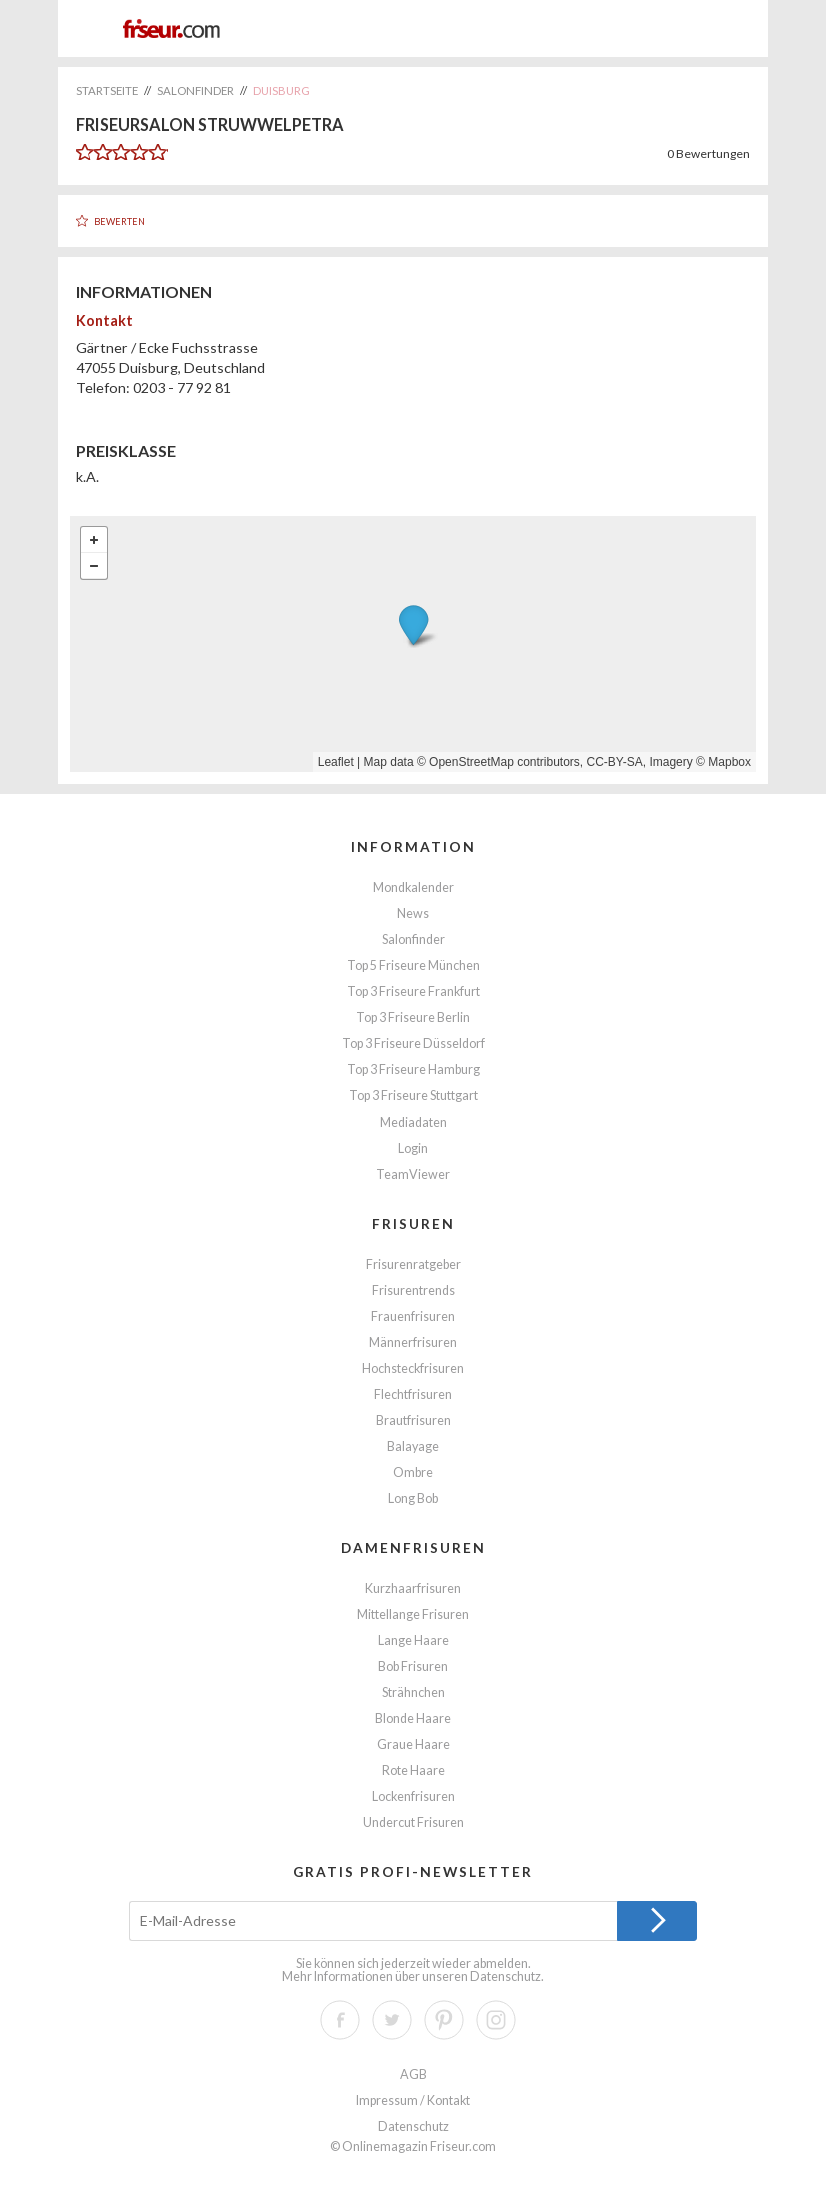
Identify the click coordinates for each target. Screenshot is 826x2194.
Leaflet (336, 762)
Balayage (413, 1446)
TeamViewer (413, 1174)
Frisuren (413, 1223)
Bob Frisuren (413, 1666)
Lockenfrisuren (413, 1796)
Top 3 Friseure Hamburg (413, 1069)
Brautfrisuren (413, 1420)
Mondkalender (413, 887)
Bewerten (119, 221)
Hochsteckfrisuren (413, 1368)
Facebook (340, 2020)
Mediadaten (413, 1122)
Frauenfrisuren (413, 1316)
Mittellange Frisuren (413, 1614)
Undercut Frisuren (413, 1822)
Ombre (413, 1472)
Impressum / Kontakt (413, 2100)
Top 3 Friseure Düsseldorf (413, 1043)
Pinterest (444, 2020)
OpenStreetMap (471, 762)
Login (413, 1148)
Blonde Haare (413, 1718)
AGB (413, 2074)
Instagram (496, 2020)
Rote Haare (413, 1770)
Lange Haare (413, 1640)
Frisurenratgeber (413, 1264)
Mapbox (729, 762)
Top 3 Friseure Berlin (413, 1017)
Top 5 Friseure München (413, 965)
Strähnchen (413, 1692)
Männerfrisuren (413, 1342)
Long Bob (413, 1498)
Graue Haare (413, 1744)
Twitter (392, 2020)
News (413, 913)
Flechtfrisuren (413, 1394)
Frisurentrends (413, 1290)
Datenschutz (505, 1976)
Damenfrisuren (413, 1547)
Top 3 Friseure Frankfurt (413, 991)
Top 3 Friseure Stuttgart (413, 1095)
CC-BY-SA (615, 762)
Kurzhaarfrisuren (413, 1588)
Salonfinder (413, 939)
